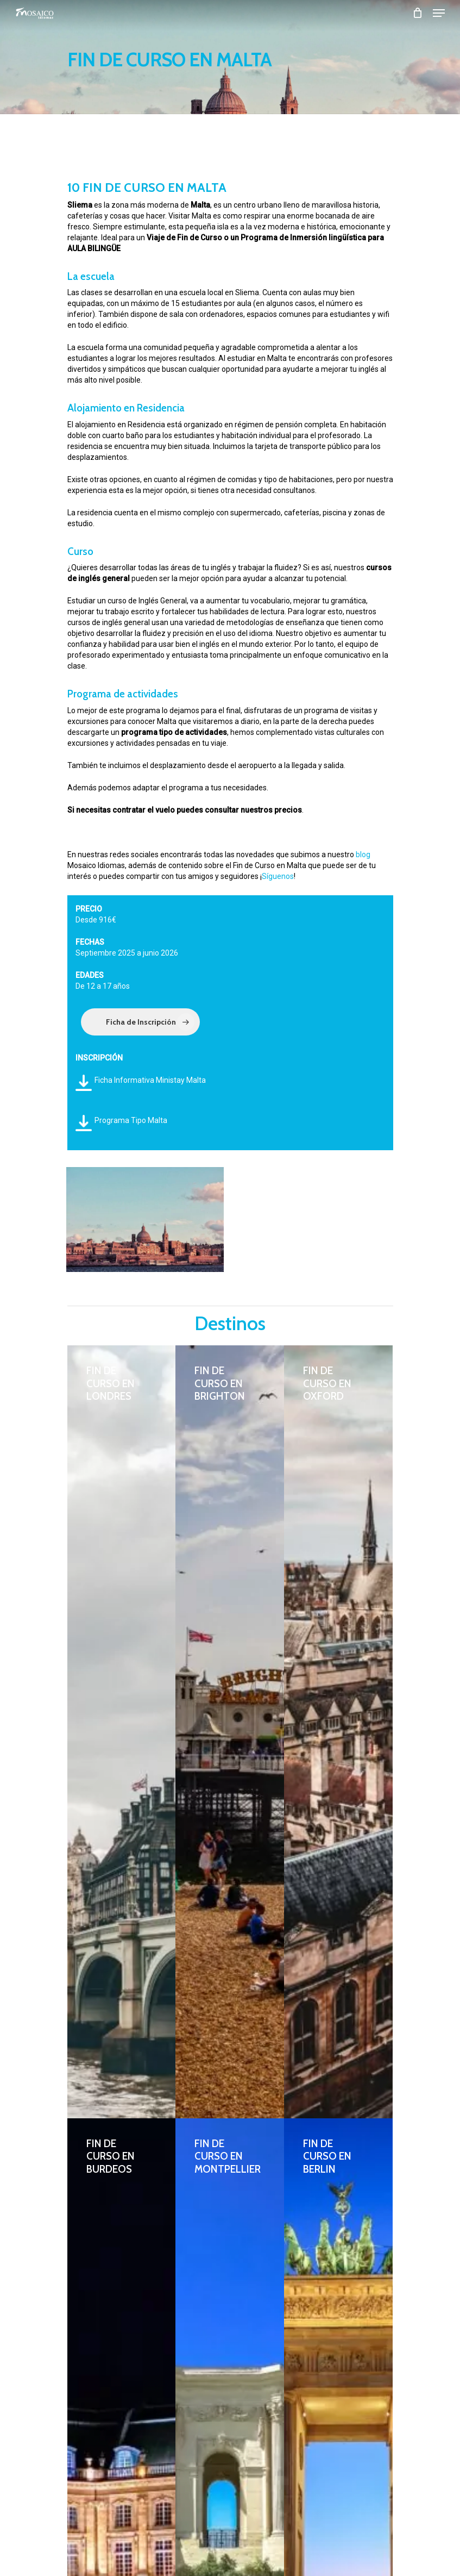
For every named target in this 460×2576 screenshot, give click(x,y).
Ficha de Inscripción (150, 1022)
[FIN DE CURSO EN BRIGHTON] (229, 1731)
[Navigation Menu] (439, 13)
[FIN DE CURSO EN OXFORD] (338, 1731)
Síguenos (278, 876)
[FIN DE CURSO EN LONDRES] (121, 1731)
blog (363, 854)
